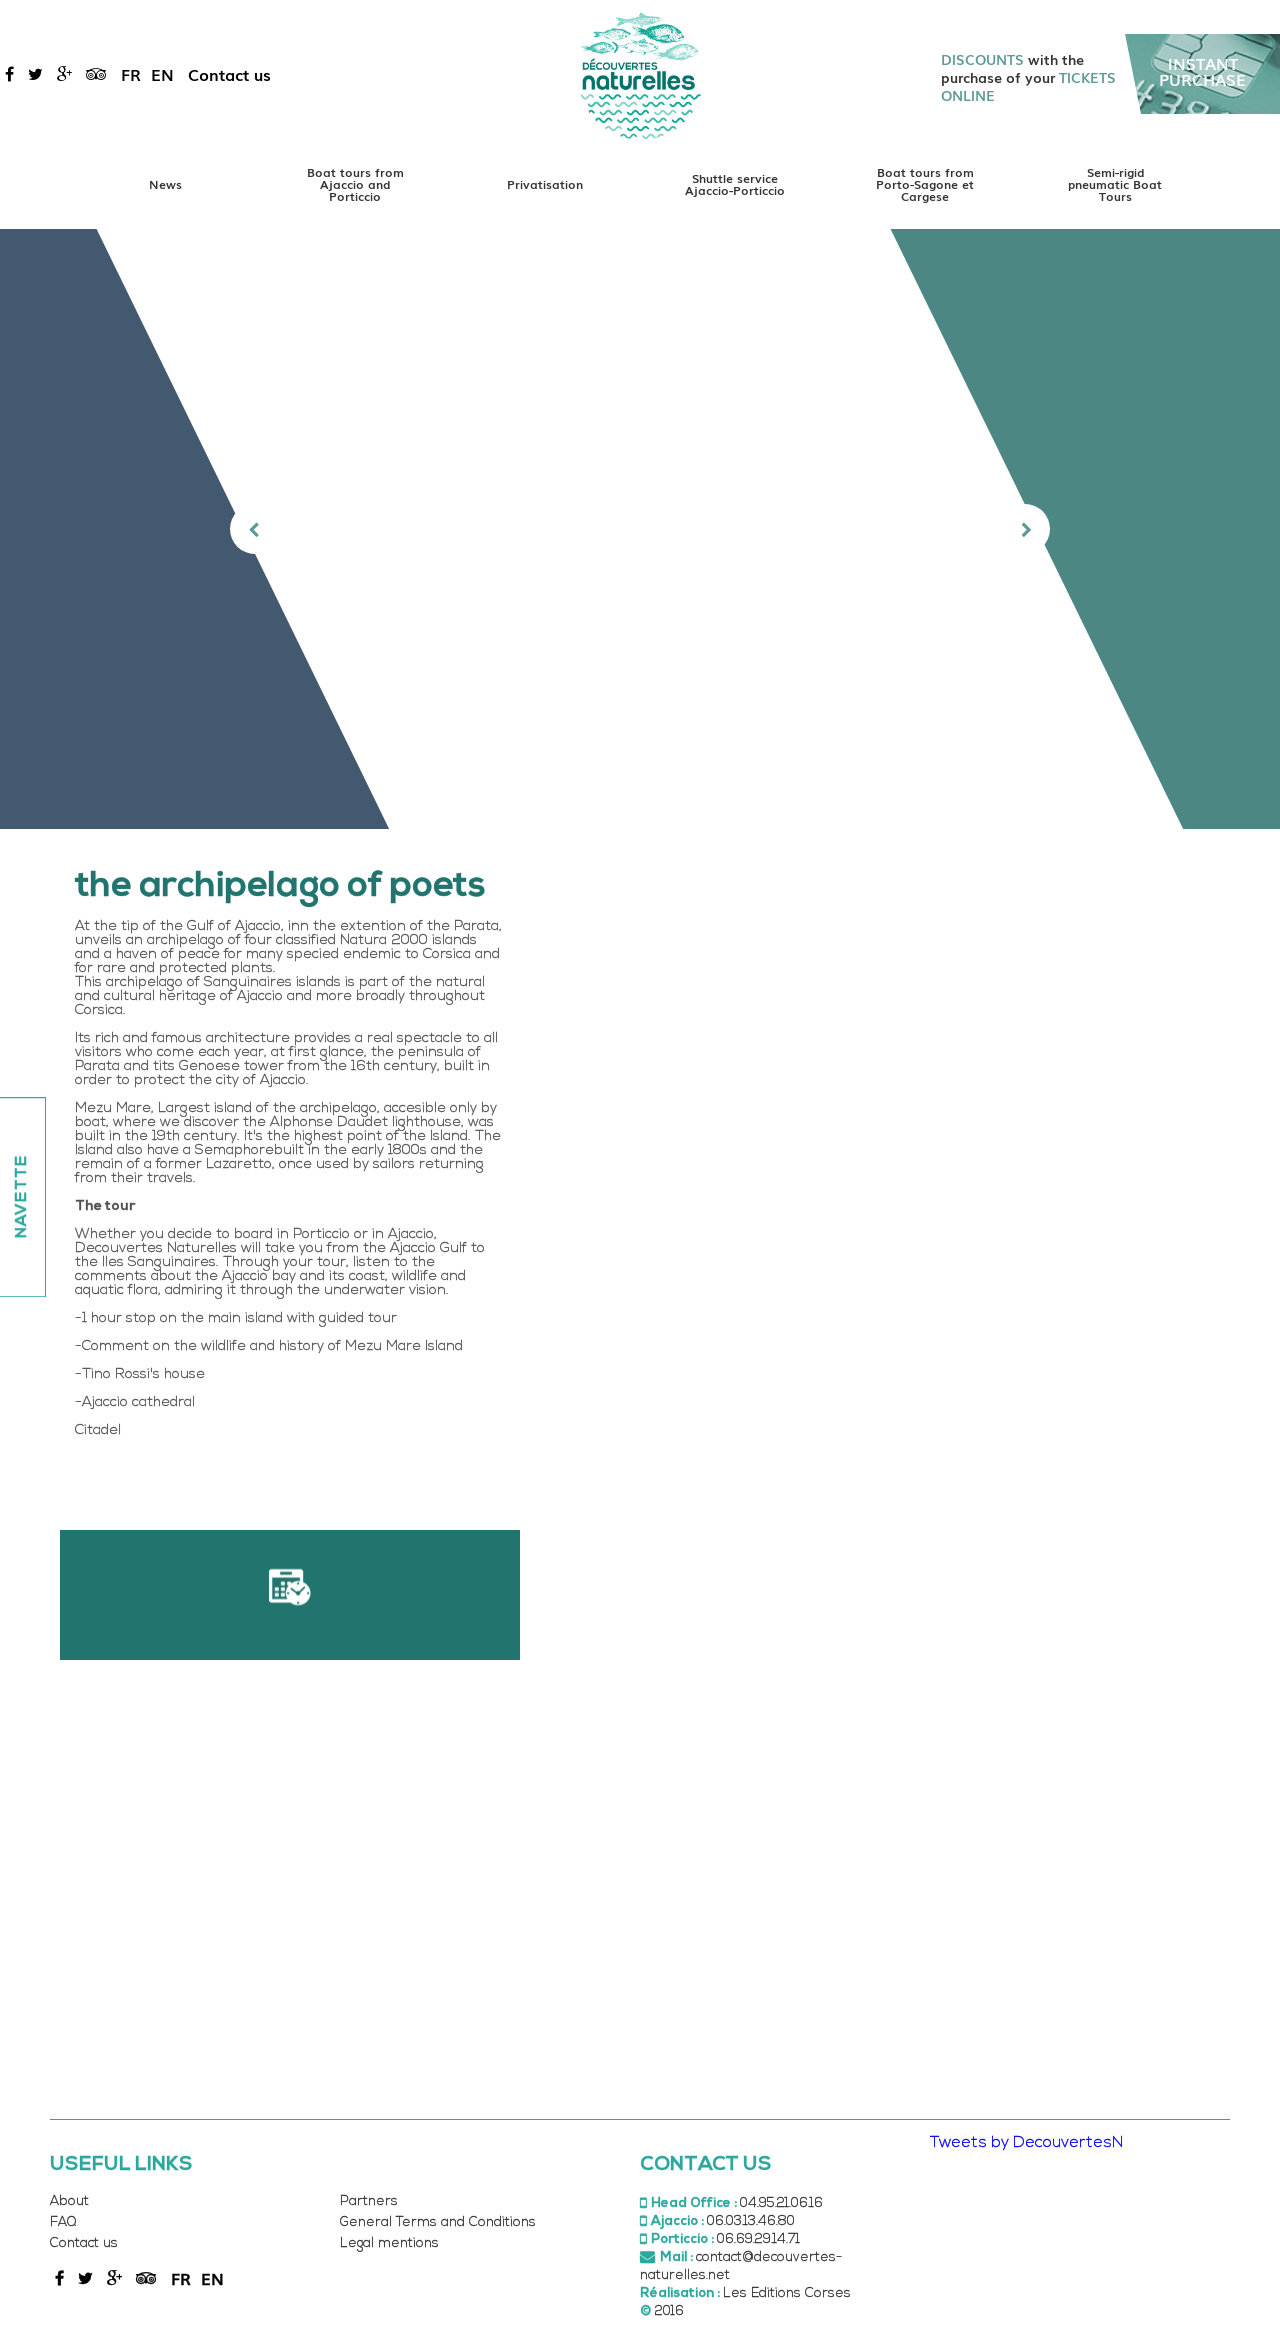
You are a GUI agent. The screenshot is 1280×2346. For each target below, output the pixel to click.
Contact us (229, 74)
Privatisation (545, 184)
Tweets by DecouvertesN (1026, 2143)
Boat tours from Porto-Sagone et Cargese (925, 184)
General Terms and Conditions (438, 2222)
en (162, 74)
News (165, 184)
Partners (369, 2201)
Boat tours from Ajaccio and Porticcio (355, 184)
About (69, 2201)
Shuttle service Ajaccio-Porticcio (735, 184)
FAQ (63, 2222)
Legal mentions (389, 2243)
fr (131, 74)
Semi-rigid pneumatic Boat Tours (1115, 184)
